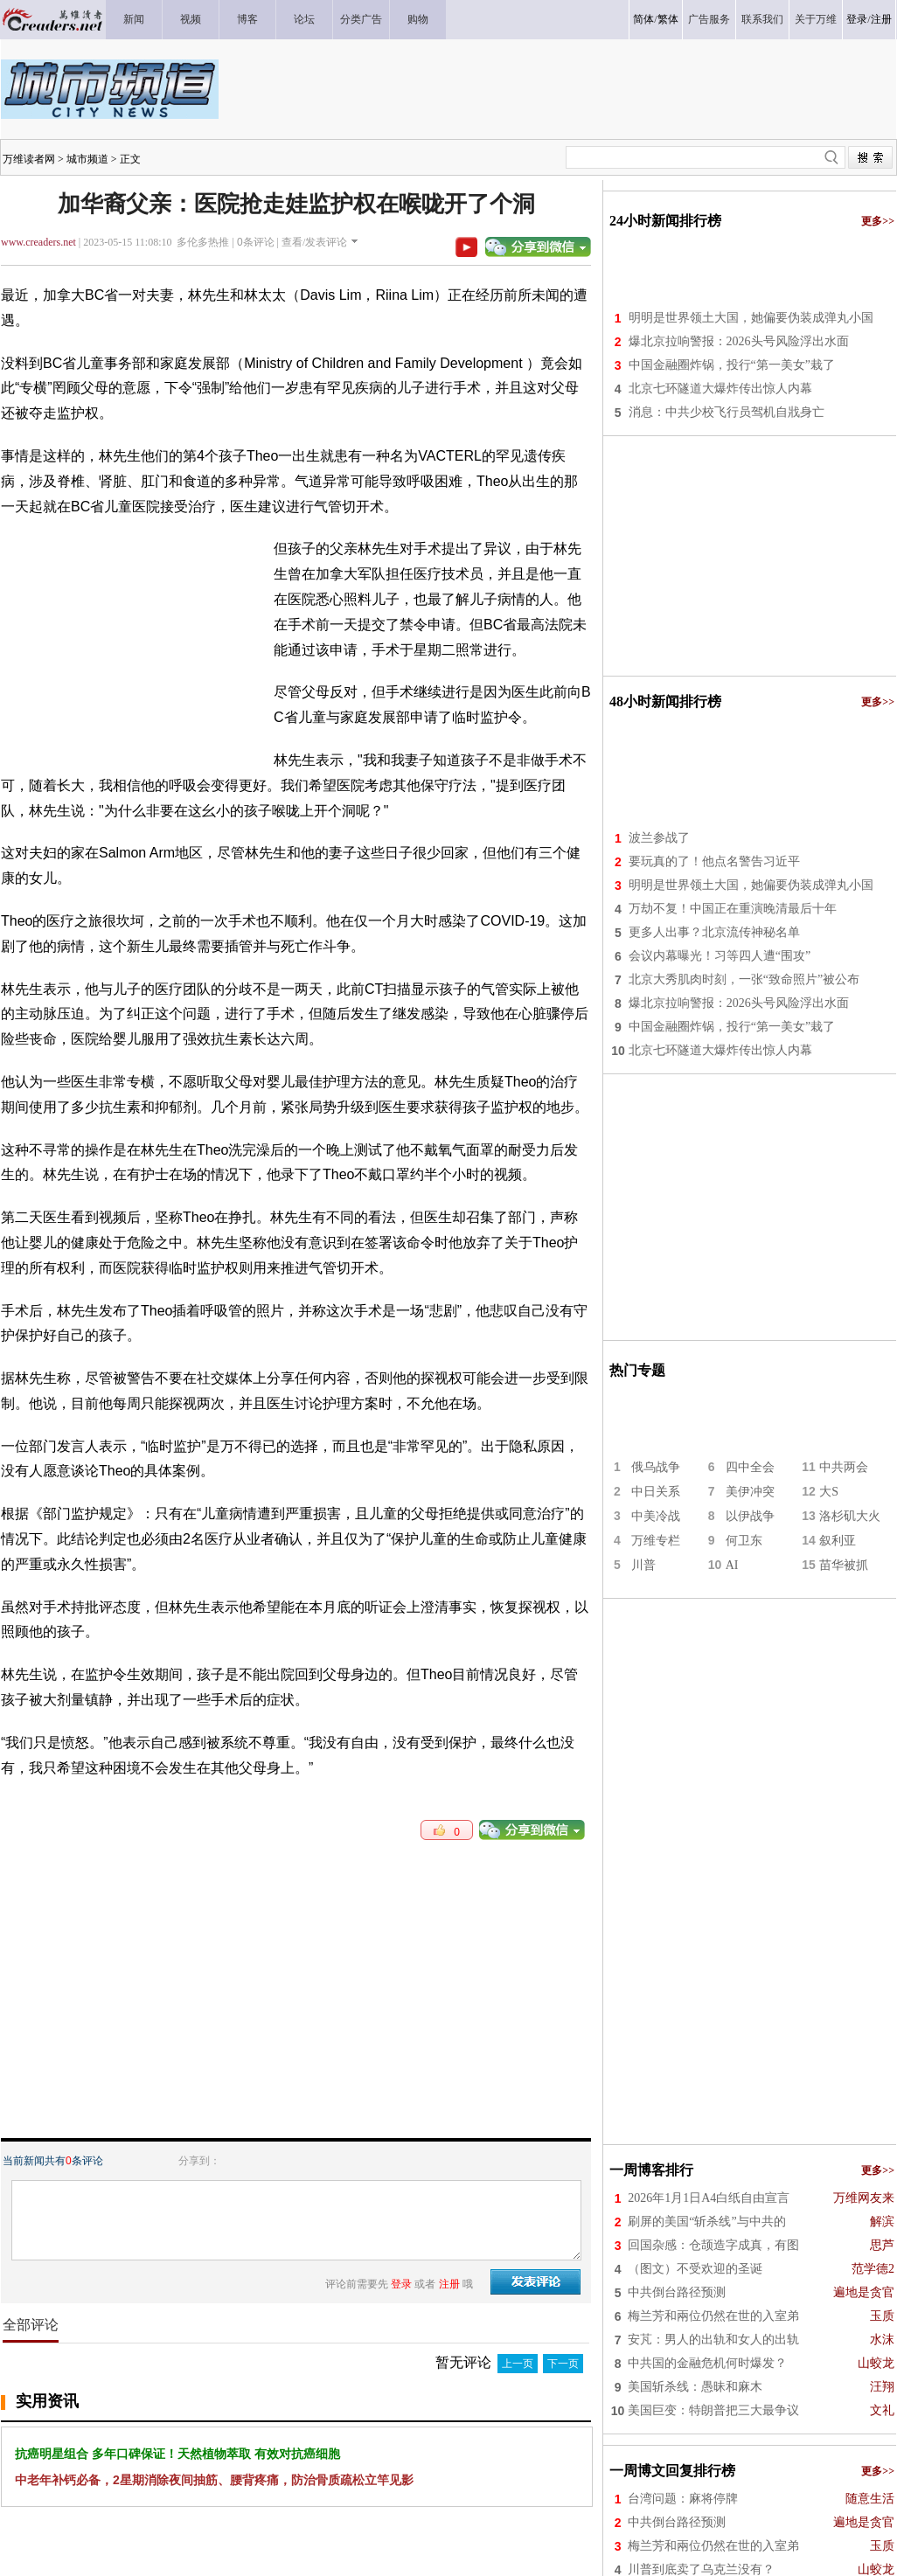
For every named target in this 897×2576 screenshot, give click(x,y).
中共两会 (843, 1467)
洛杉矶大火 (849, 1516)
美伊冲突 (750, 1491)
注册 (881, 19)
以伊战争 (750, 1516)
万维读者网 (29, 159)
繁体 (667, 19)
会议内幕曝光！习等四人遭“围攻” (719, 955)
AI (732, 1565)
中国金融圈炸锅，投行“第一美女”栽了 (732, 364)
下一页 (563, 2363)
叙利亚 (837, 1540)
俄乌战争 (655, 1467)
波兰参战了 (659, 837)
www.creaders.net (38, 242)
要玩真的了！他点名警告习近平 (714, 861)
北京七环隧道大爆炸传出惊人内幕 (720, 388)
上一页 (517, 2363)
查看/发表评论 (314, 242)
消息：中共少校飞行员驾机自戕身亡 (726, 412)
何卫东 (744, 1540)
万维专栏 (655, 1540)
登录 (856, 19)
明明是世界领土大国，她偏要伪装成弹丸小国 (751, 317)
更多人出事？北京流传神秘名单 (714, 932)
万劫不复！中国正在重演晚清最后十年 (733, 908)
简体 (643, 19)
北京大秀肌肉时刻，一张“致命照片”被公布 (744, 979)
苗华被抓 (843, 1565)
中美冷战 (655, 1516)
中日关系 (655, 1491)
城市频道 (87, 159)
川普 (643, 1565)
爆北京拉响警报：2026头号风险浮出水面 (739, 341)
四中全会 (750, 1467)
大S (828, 1491)
